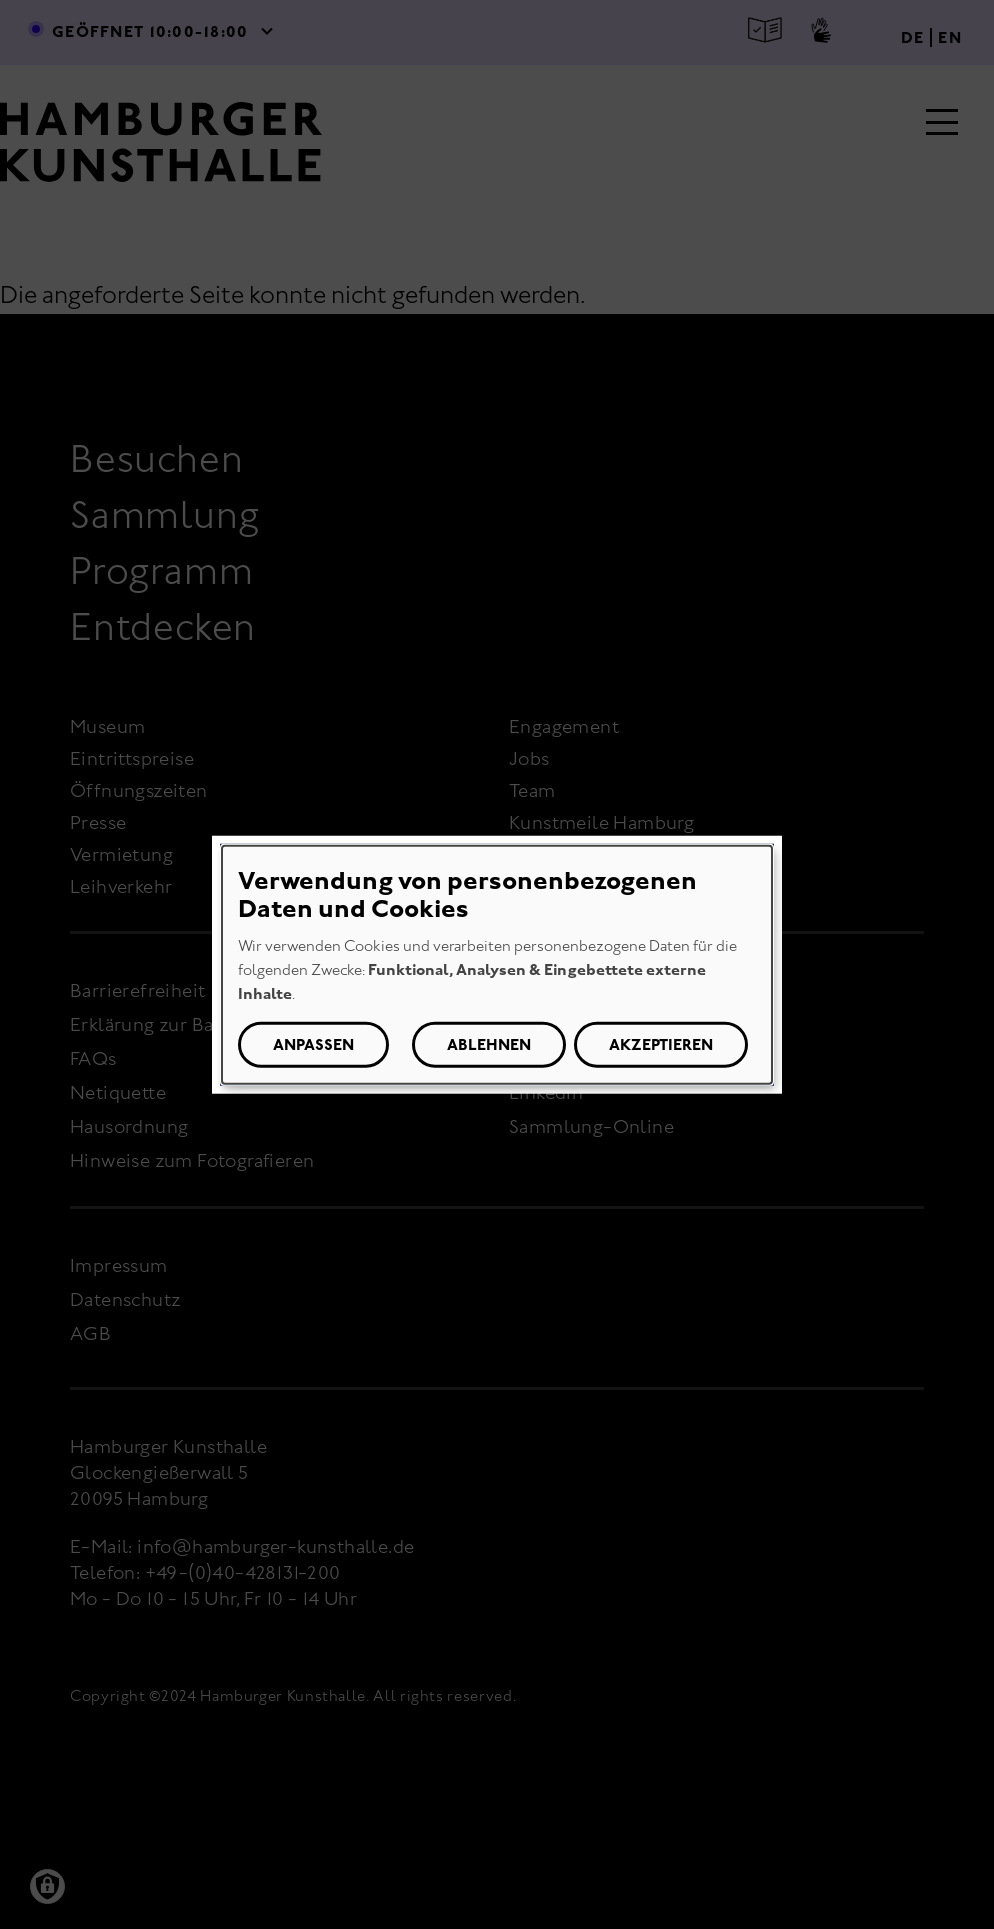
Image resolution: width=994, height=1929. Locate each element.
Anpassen (313, 1044)
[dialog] (497, 964)
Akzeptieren (661, 1044)
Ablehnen (489, 1044)
